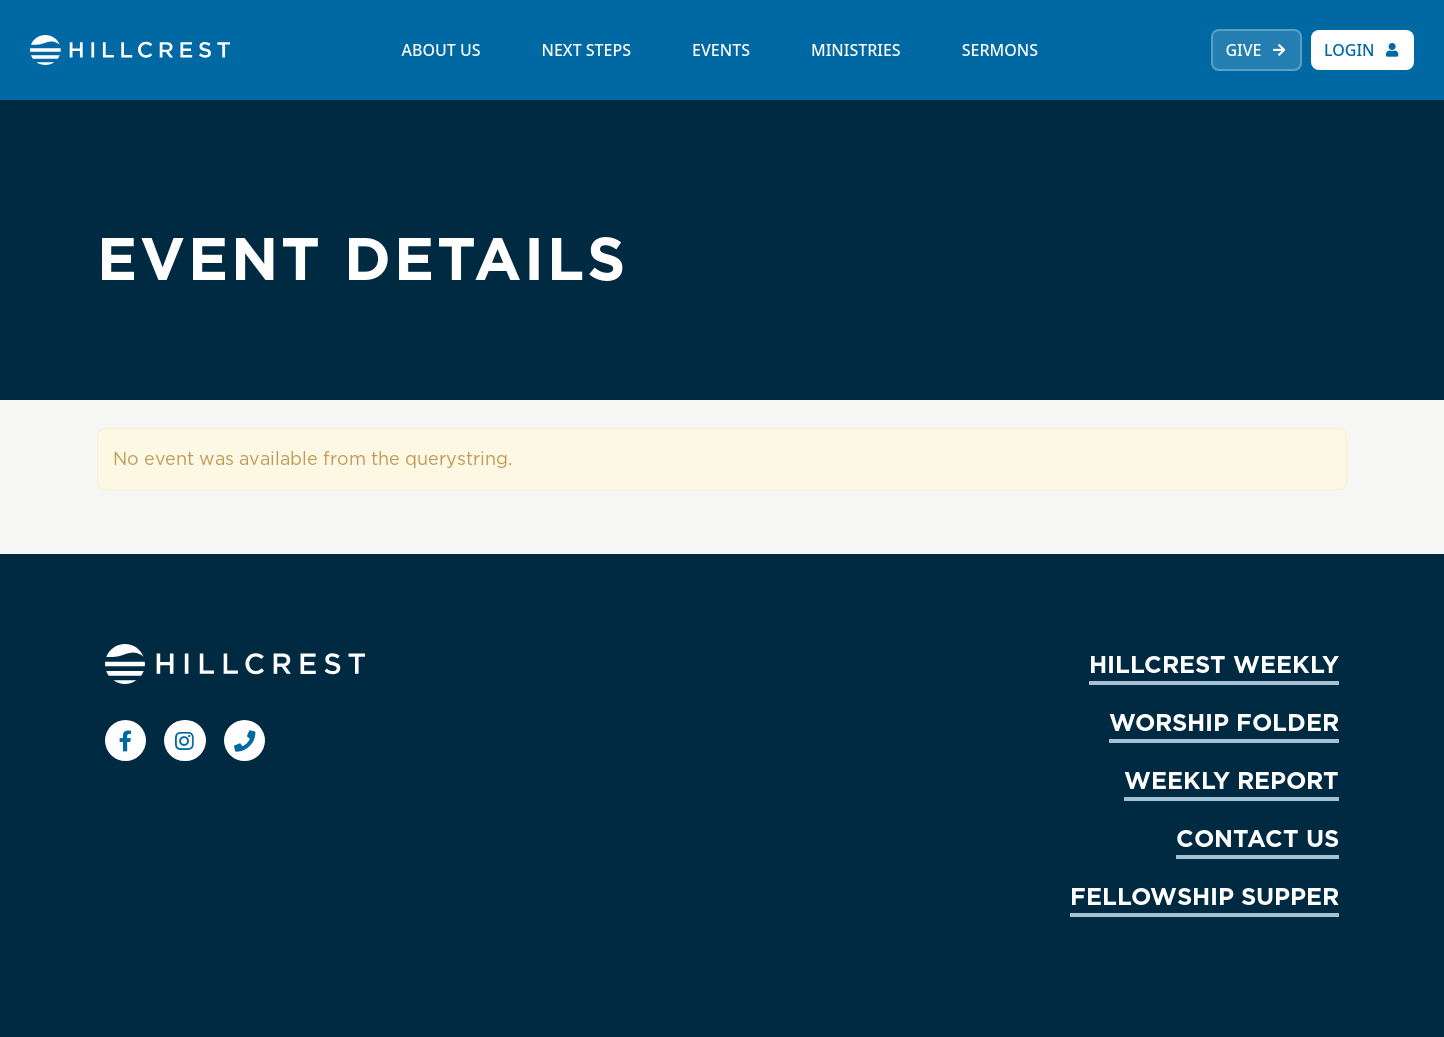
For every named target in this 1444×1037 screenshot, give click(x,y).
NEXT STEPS (587, 50)
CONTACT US (1257, 838)
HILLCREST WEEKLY (1214, 664)
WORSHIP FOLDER (1224, 722)
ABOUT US (440, 50)
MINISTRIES (856, 50)
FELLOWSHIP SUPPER (1204, 896)
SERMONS (1000, 50)
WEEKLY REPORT (1231, 780)
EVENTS (721, 50)
